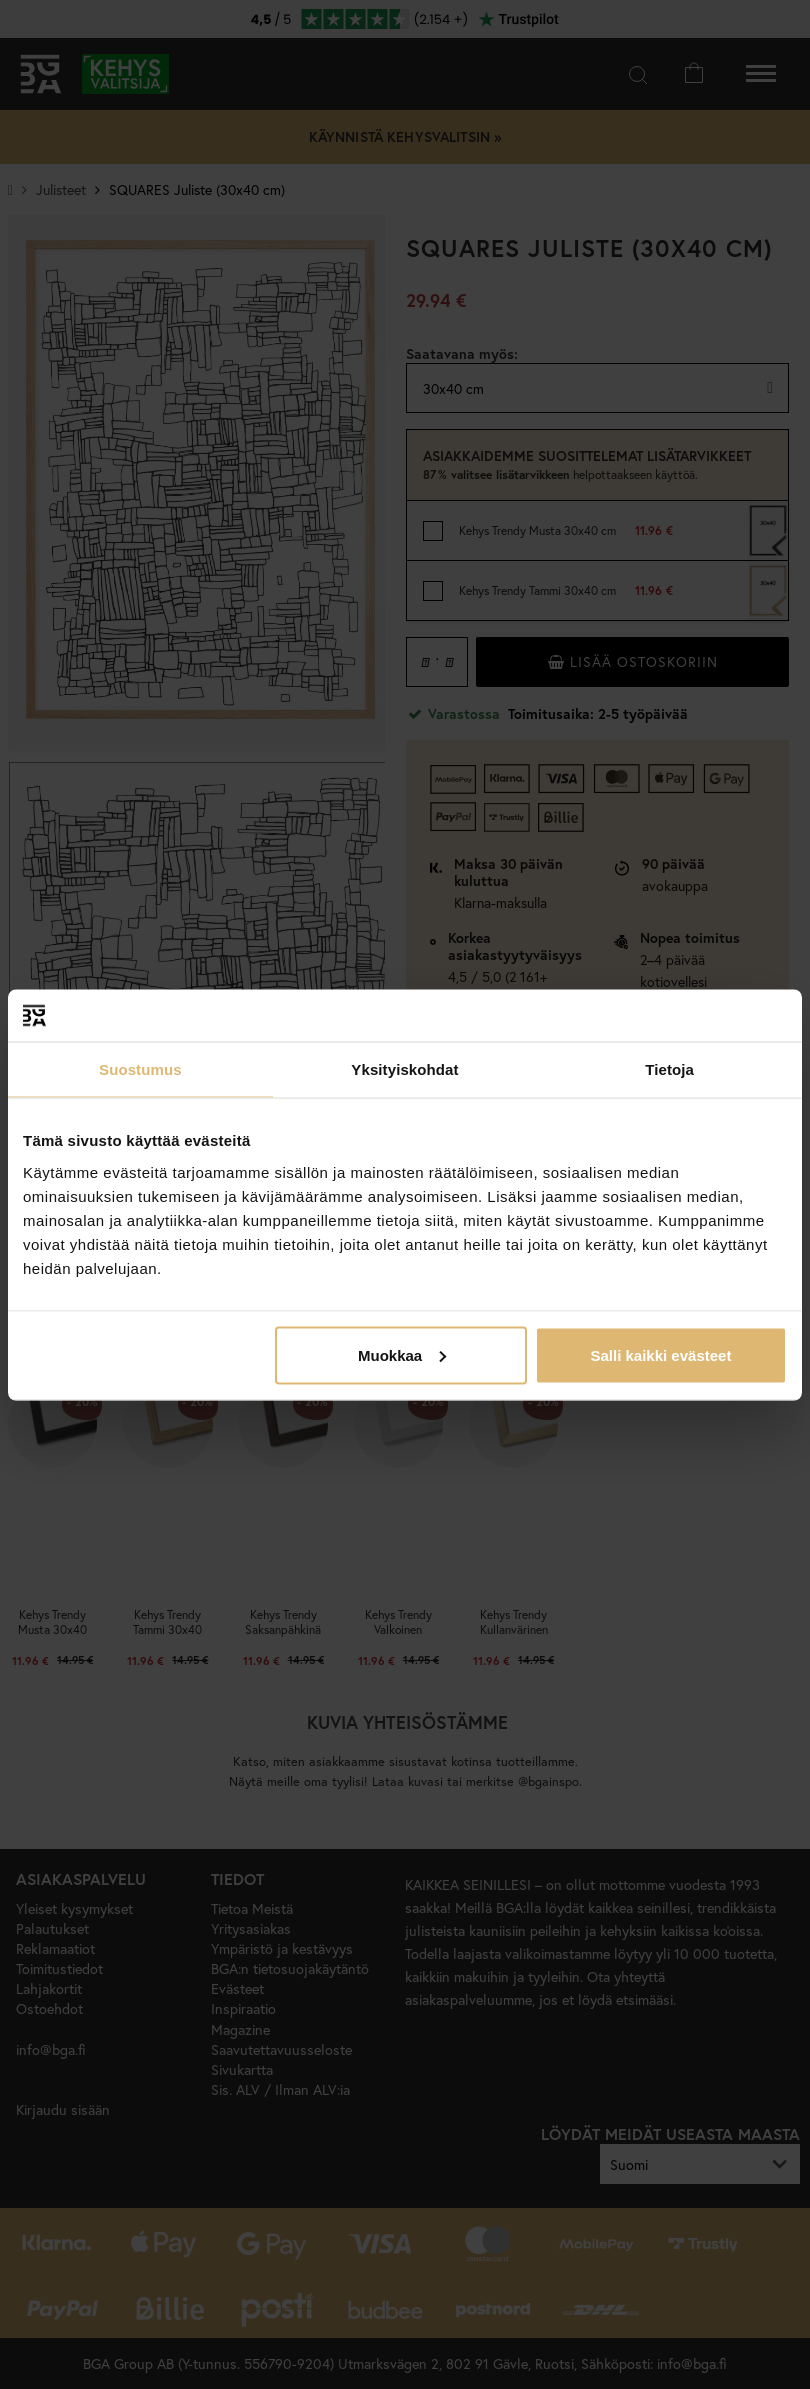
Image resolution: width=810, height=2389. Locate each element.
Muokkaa (402, 1354)
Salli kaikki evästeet (660, 1354)
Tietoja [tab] (669, 1069)
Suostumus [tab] (140, 1069)
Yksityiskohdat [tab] (404, 1069)
